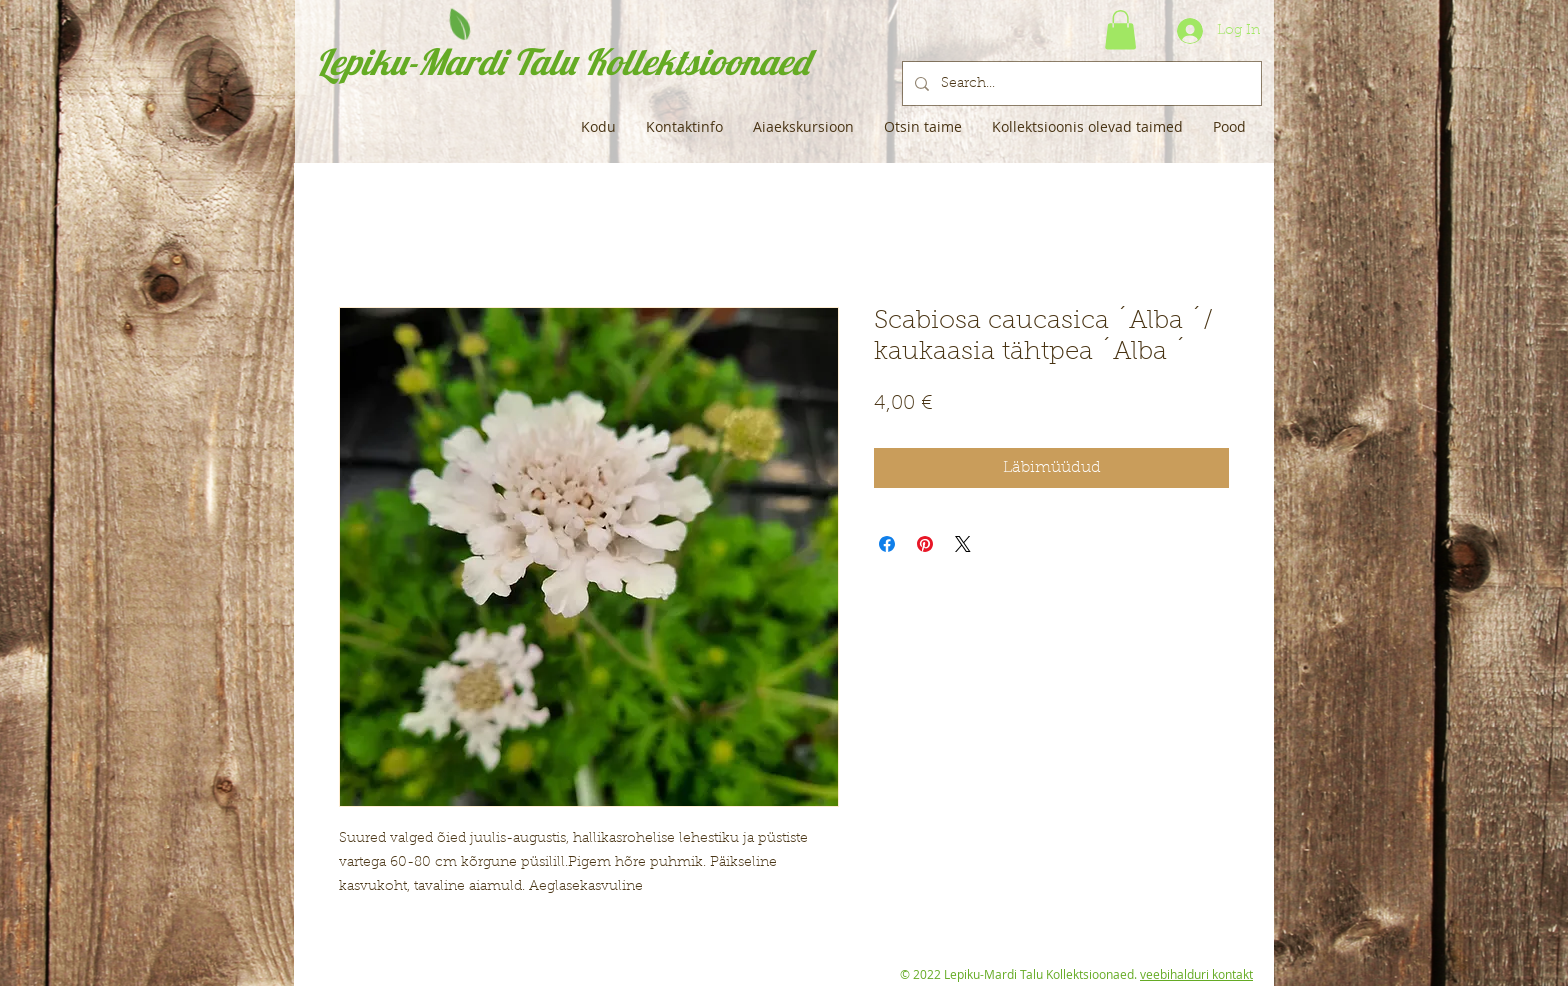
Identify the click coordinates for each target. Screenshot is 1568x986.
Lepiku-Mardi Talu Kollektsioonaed (562, 61)
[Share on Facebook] (887, 544)
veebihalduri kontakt (1196, 974)
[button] (1120, 29)
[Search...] (1080, 83)
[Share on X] (963, 544)
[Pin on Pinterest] (925, 544)
